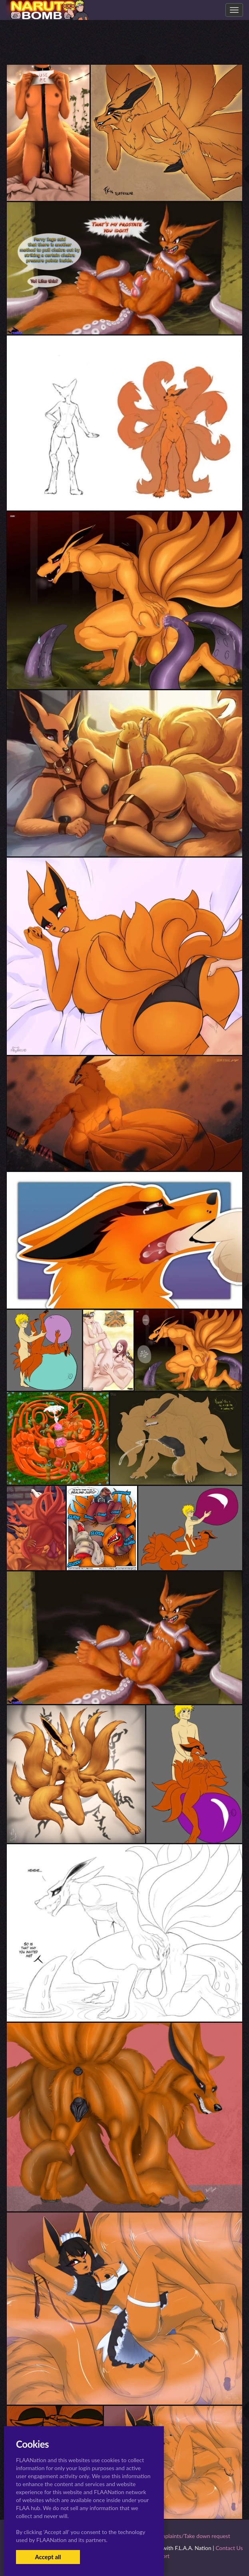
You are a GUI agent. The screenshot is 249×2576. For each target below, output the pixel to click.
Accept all (48, 2556)
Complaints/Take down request (192, 2535)
